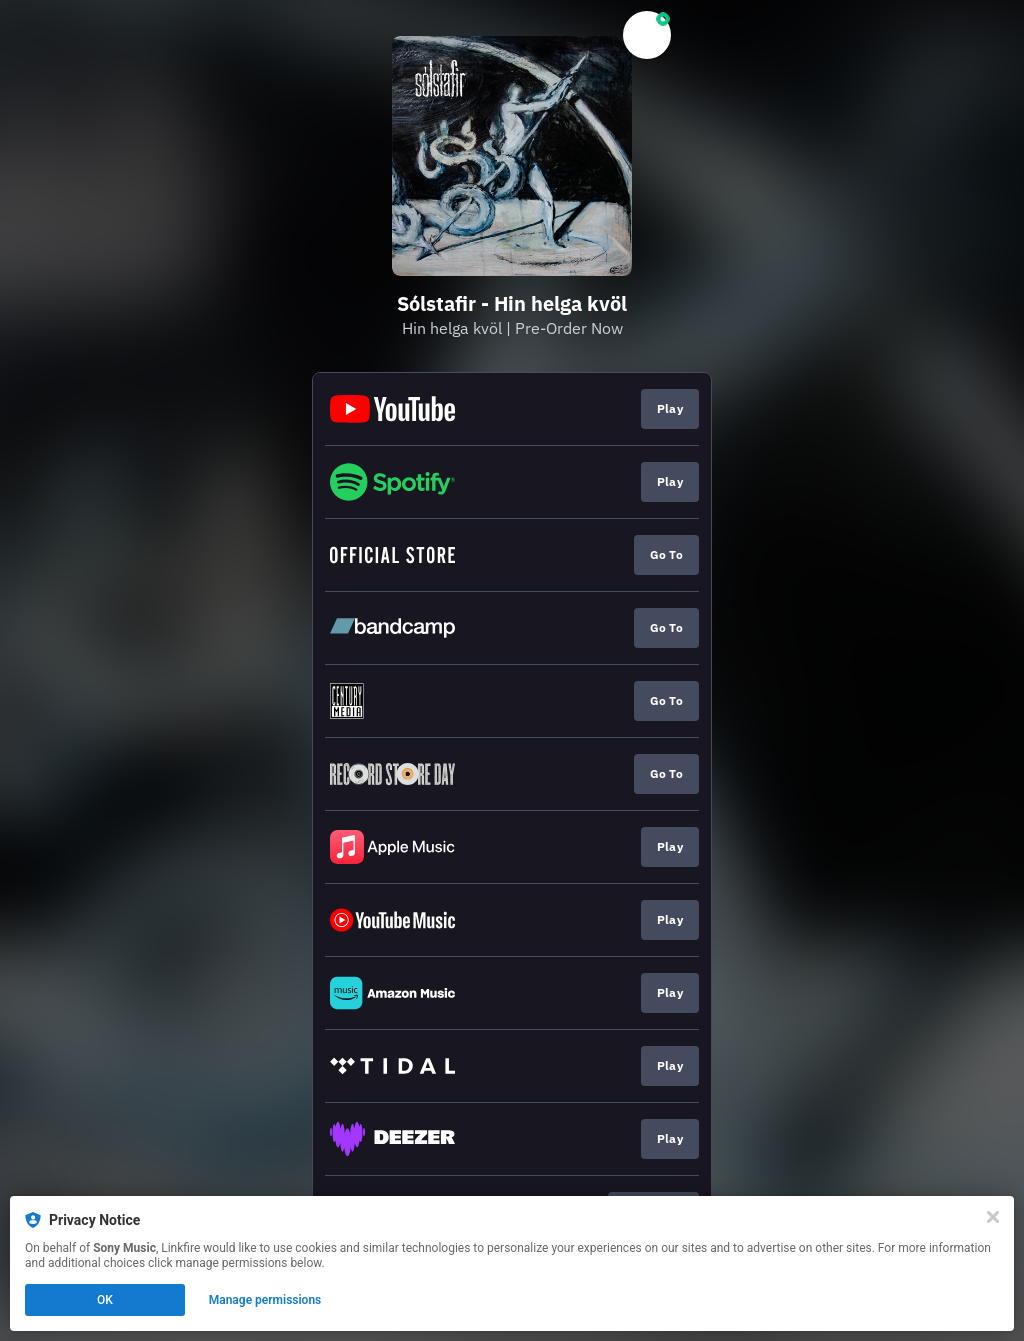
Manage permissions (265, 1300)
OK (105, 1300)
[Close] (993, 1217)
